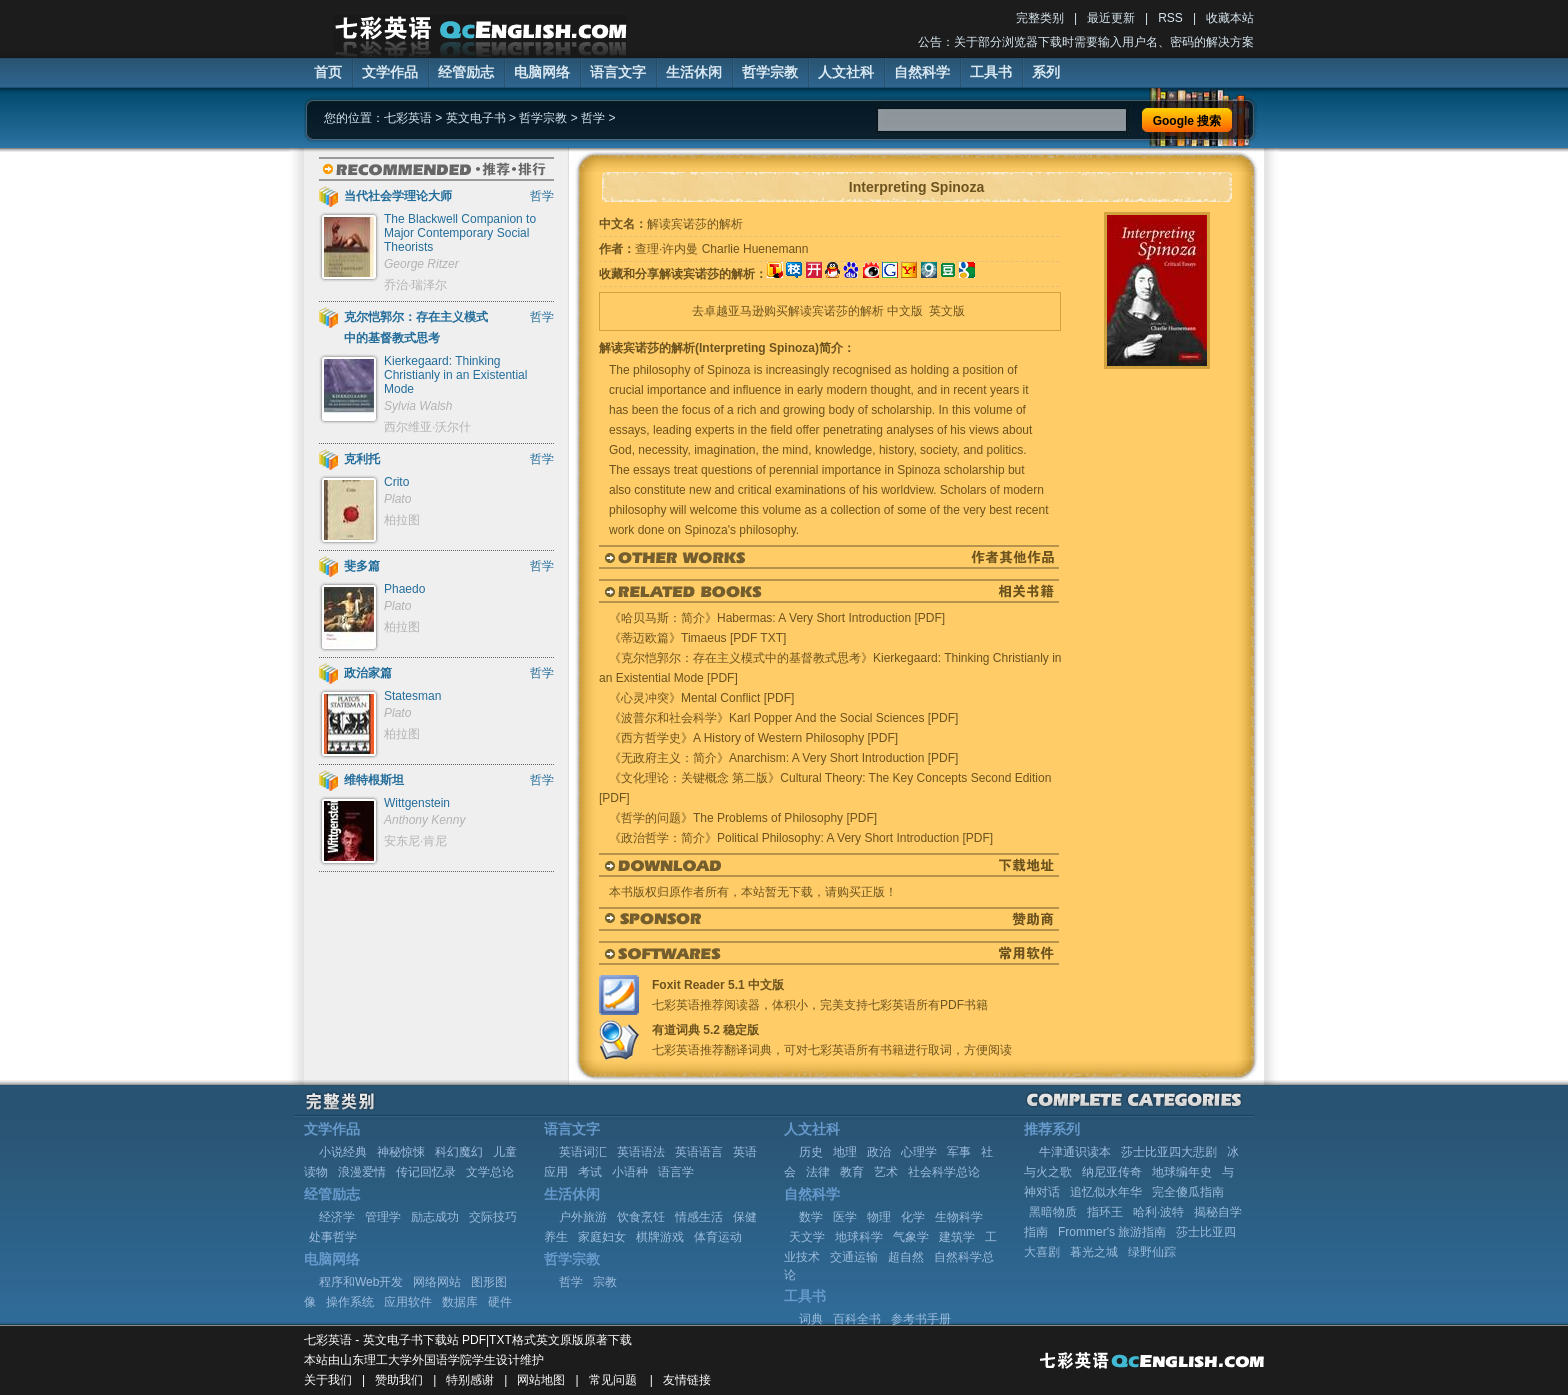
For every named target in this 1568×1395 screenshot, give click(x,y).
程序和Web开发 (361, 1282)
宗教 (605, 1282)
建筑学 (957, 1237)
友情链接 (687, 1380)
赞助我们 (399, 1380)
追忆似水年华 (1106, 1192)
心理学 (919, 1152)
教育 (852, 1172)
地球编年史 (1182, 1172)
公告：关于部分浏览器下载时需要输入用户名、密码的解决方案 (1086, 42)
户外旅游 (583, 1217)
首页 (328, 72)
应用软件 (408, 1302)
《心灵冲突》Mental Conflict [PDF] (701, 698)
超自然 (906, 1257)
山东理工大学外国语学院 (406, 1360)
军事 (959, 1152)
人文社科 (846, 72)
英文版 (947, 311)
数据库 (460, 1302)
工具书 (991, 72)
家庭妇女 (602, 1237)
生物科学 (959, 1217)
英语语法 (641, 1152)
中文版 (905, 311)
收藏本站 (1230, 18)
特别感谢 (470, 1380)
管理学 (383, 1217)
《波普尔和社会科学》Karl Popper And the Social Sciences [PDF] (783, 718)
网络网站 (437, 1282)
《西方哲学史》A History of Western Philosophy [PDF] (753, 738)
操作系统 (350, 1302)
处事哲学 (333, 1237)
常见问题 (613, 1380)
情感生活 (699, 1217)
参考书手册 (921, 1319)
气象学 (911, 1237)
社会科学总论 (944, 1172)
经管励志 (466, 72)
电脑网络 (542, 72)
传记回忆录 (426, 1172)
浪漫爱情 (362, 1172)
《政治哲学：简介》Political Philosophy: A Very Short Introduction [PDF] (801, 838)
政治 (879, 1152)
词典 (811, 1319)
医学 (845, 1217)
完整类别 (1040, 18)
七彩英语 (408, 118)
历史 (811, 1152)
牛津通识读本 (1075, 1152)
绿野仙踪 (1152, 1252)
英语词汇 (583, 1152)
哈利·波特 (1158, 1212)
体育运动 (718, 1237)
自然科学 (922, 72)
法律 (818, 1172)
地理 (845, 1152)
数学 (811, 1217)
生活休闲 (694, 72)
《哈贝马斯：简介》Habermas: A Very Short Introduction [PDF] (777, 618)
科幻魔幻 (459, 1152)
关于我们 (328, 1380)
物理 (879, 1217)
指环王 (1105, 1212)
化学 (913, 1217)
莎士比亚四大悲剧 (1169, 1152)
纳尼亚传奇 (1112, 1172)
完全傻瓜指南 (1188, 1192)
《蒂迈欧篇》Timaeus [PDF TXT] (697, 638)
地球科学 (859, 1237)
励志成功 (435, 1217)
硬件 (500, 1302)
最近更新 (1111, 18)
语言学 (676, 1172)
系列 (1046, 72)
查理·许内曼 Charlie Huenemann (721, 249)
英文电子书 (476, 118)
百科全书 (857, 1319)
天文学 (807, 1237)
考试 (590, 1172)
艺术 (886, 1172)
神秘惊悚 (401, 1152)
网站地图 (541, 1380)
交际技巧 (493, 1217)
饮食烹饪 (641, 1217)
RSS (1170, 18)
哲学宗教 (770, 72)
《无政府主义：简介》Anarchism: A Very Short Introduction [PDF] (783, 758)
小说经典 (343, 1152)
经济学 (337, 1217)
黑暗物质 (1053, 1212)
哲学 (593, 118)
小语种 (630, 1172)
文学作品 (390, 72)
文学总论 (490, 1172)
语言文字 (618, 72)
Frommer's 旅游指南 (1112, 1232)
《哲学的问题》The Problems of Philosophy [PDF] (743, 818)
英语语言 (699, 1152)
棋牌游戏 (660, 1237)
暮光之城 (1094, 1252)
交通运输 (854, 1257)
